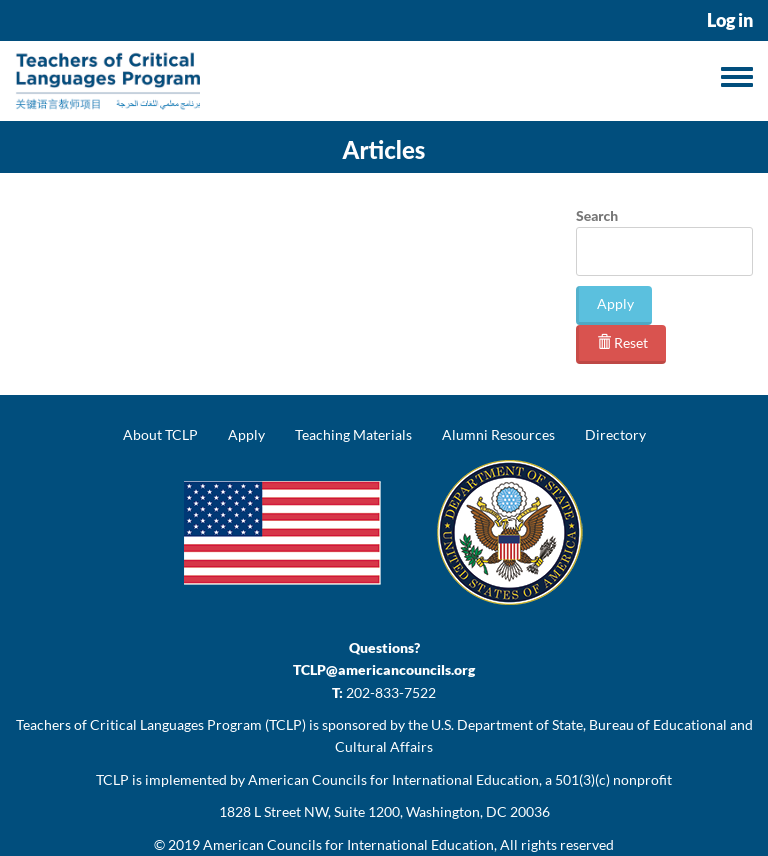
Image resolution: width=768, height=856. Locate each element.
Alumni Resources (498, 434)
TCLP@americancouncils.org (384, 669)
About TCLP (160, 434)
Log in (730, 20)
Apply (615, 303)
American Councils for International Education (348, 844)
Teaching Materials (353, 434)
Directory (615, 434)
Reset (622, 342)
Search (597, 215)
